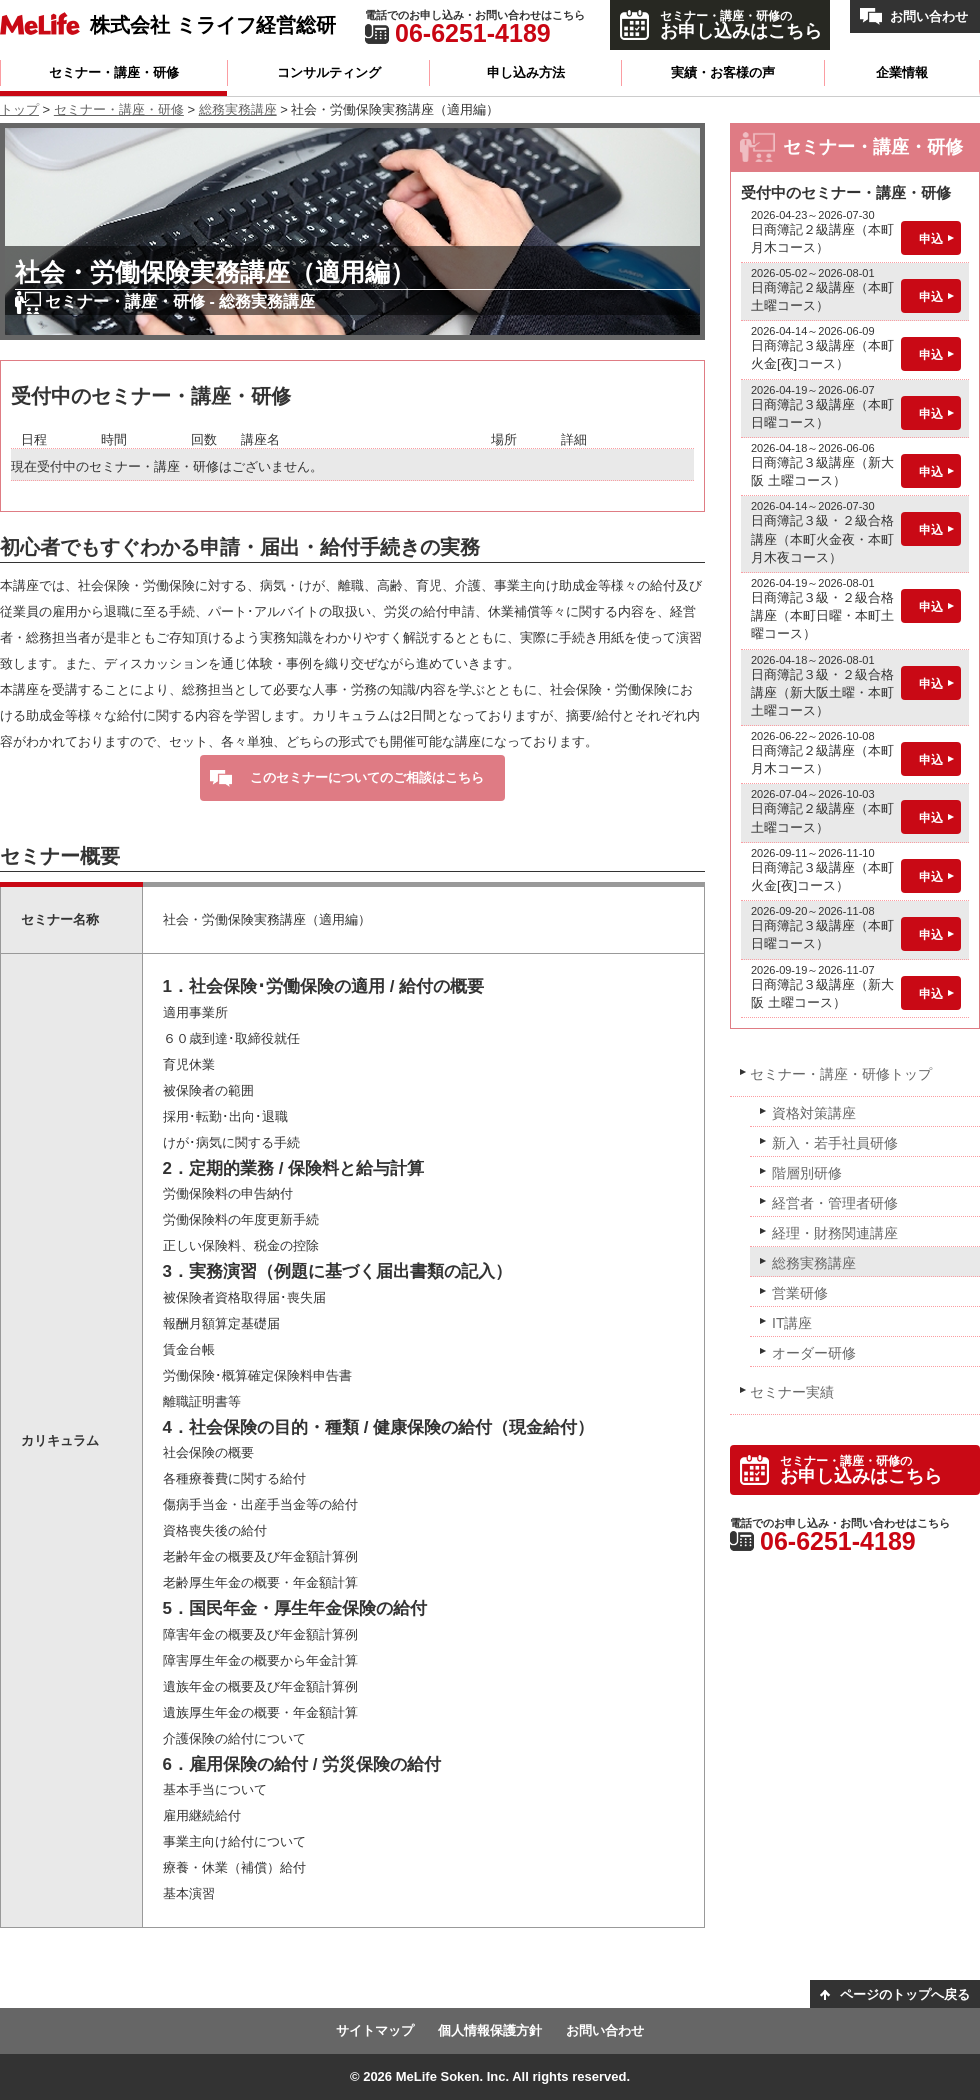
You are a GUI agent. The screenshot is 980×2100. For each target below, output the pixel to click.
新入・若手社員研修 (835, 1143)
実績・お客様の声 (723, 72)
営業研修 (800, 1293)
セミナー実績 (792, 1392)
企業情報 (902, 72)
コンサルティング (329, 72)
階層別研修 (807, 1173)
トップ (19, 109)
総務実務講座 (238, 109)
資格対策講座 (814, 1113)
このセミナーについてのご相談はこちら (367, 777)
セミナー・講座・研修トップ (841, 1074)
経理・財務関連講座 (835, 1233)
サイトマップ (375, 2030)
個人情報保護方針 (490, 2030)
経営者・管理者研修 (835, 1203)
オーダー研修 (814, 1353)
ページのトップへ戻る (905, 1994)
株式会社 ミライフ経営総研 (213, 24)
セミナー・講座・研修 (114, 72)
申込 (931, 239)
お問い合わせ (929, 16)
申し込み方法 (526, 72)
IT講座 (792, 1323)
